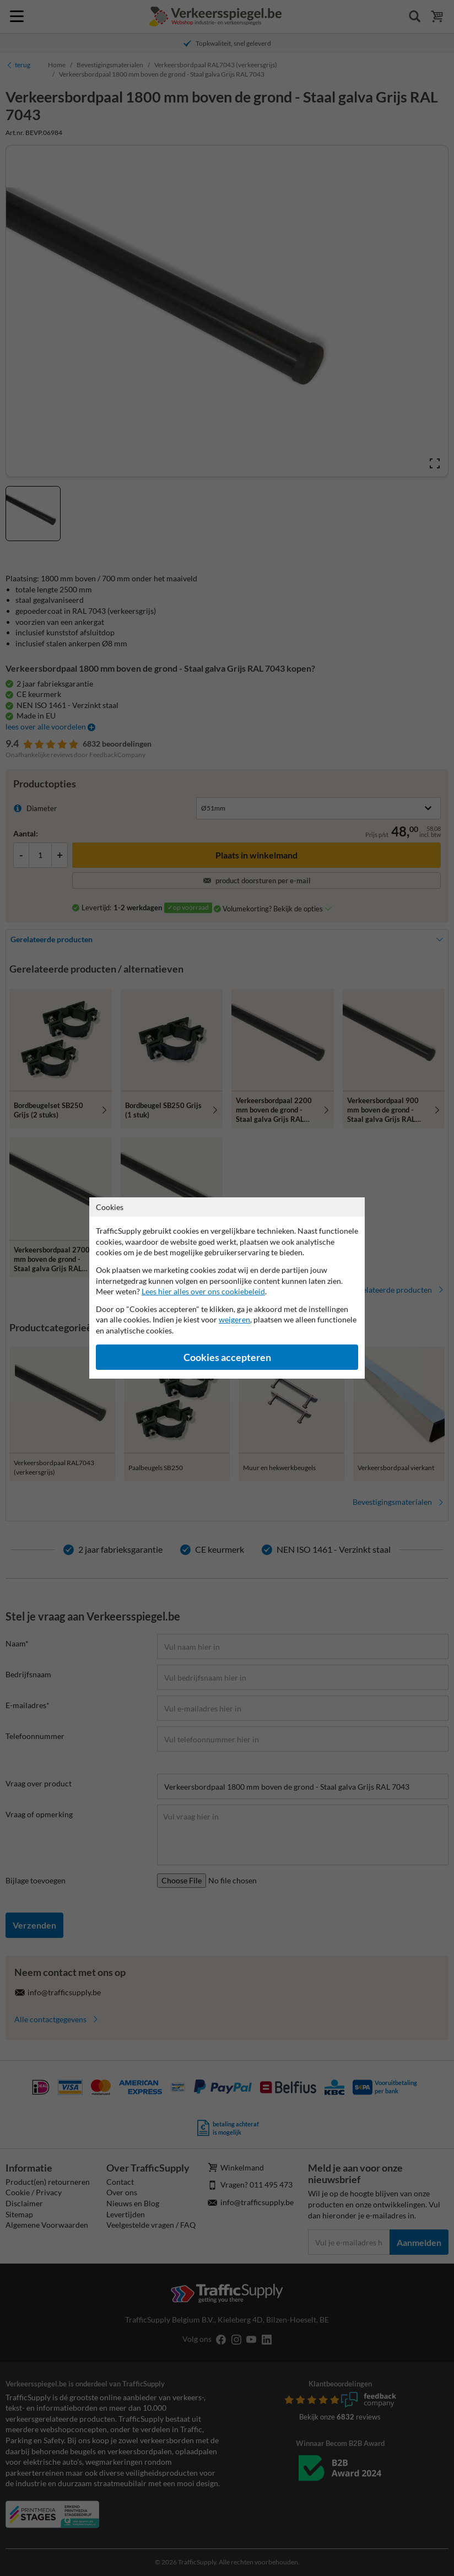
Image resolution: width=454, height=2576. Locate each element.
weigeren (234, 1319)
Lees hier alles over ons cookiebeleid (203, 1291)
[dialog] (227, 1288)
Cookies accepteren (227, 1357)
